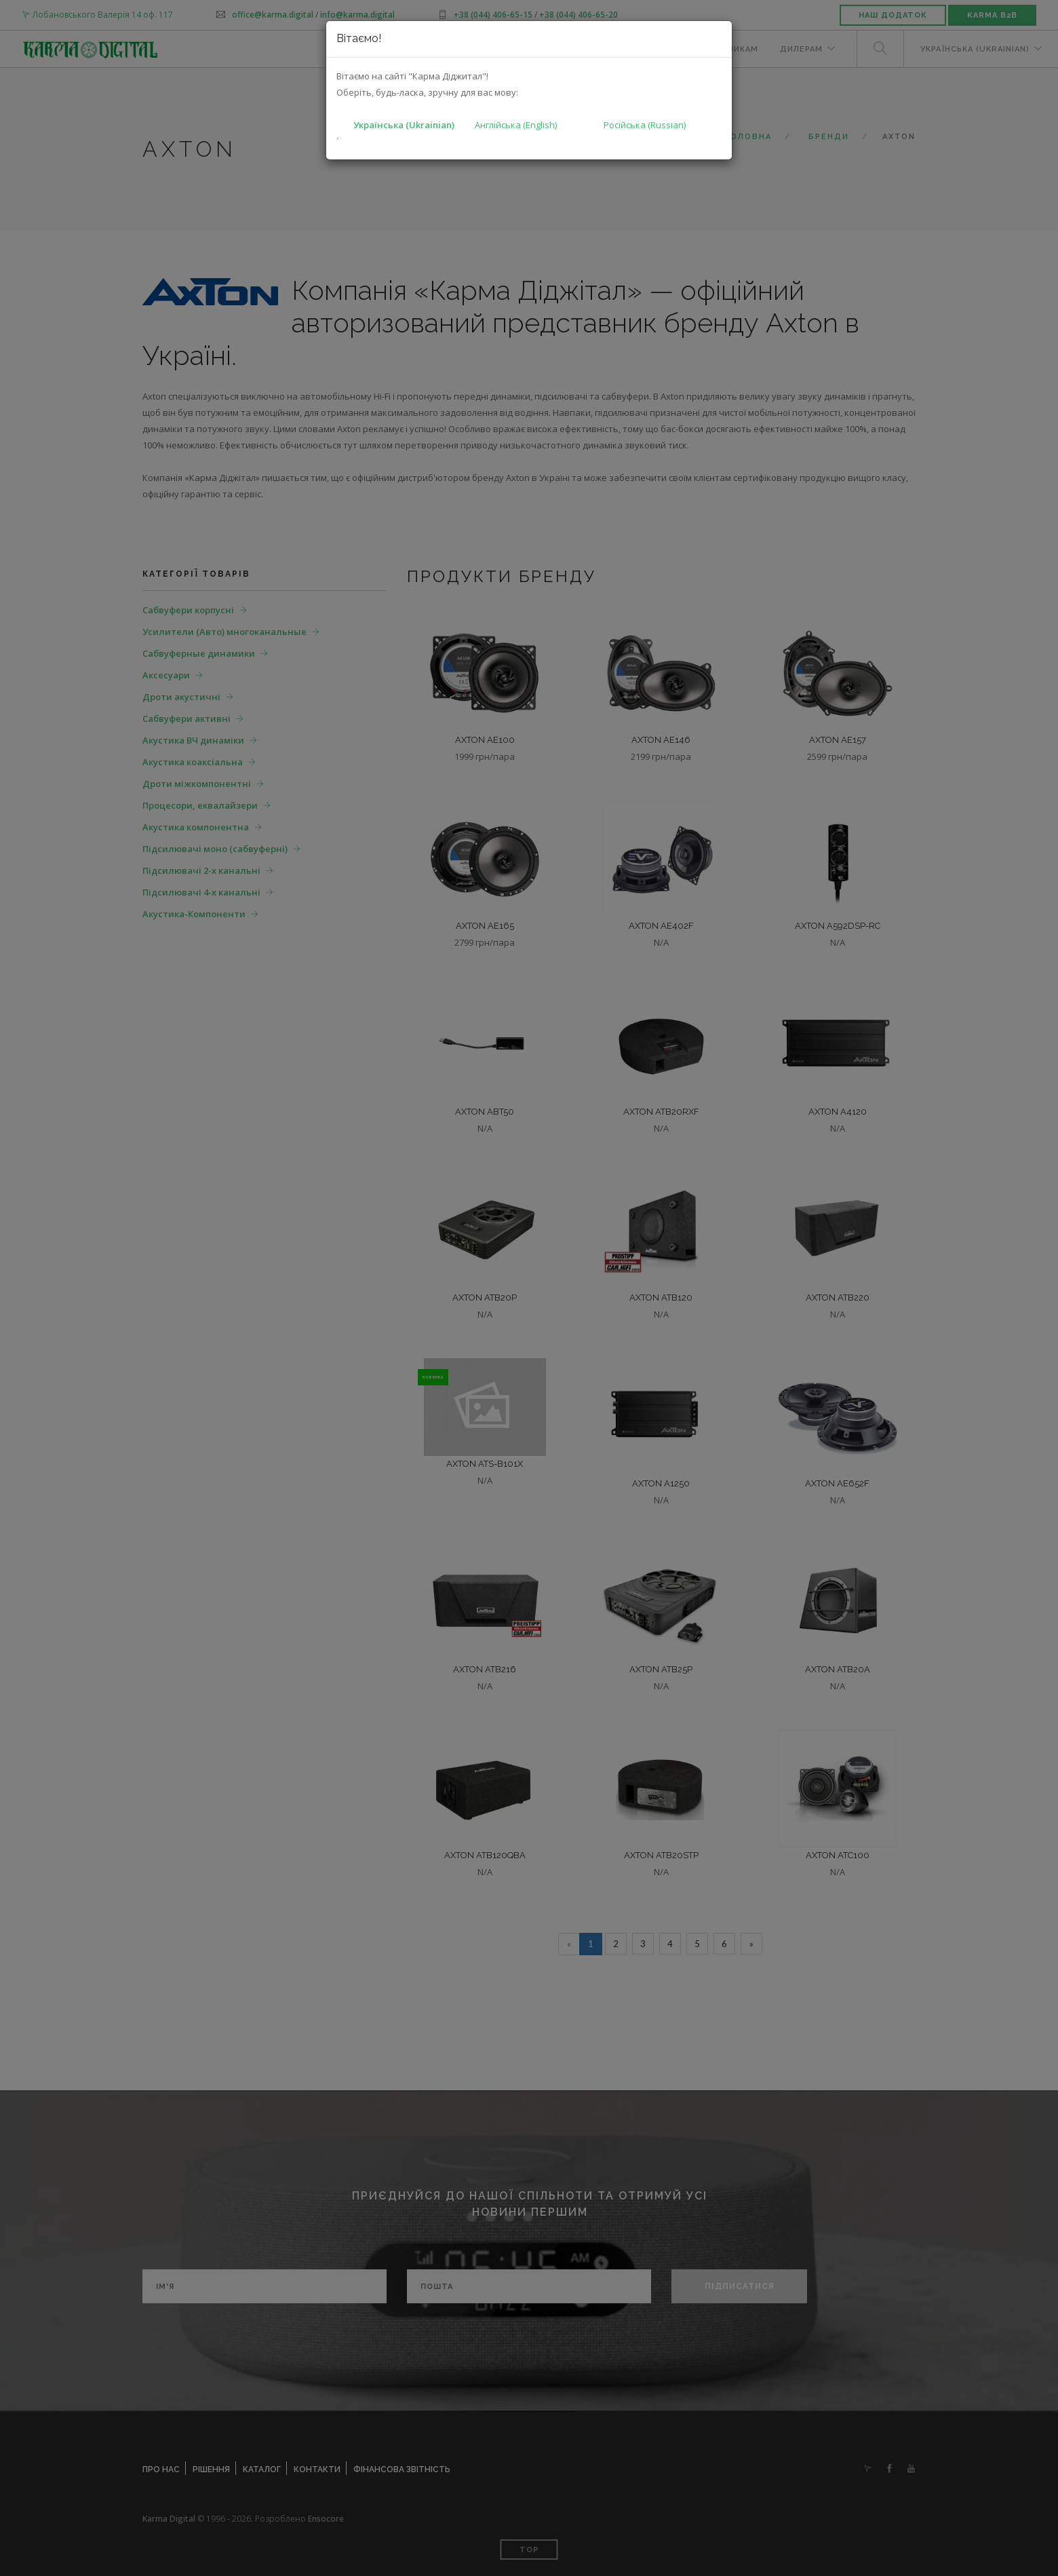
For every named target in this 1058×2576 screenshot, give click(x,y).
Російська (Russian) (645, 125)
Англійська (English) (516, 125)
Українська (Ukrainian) (403, 125)
